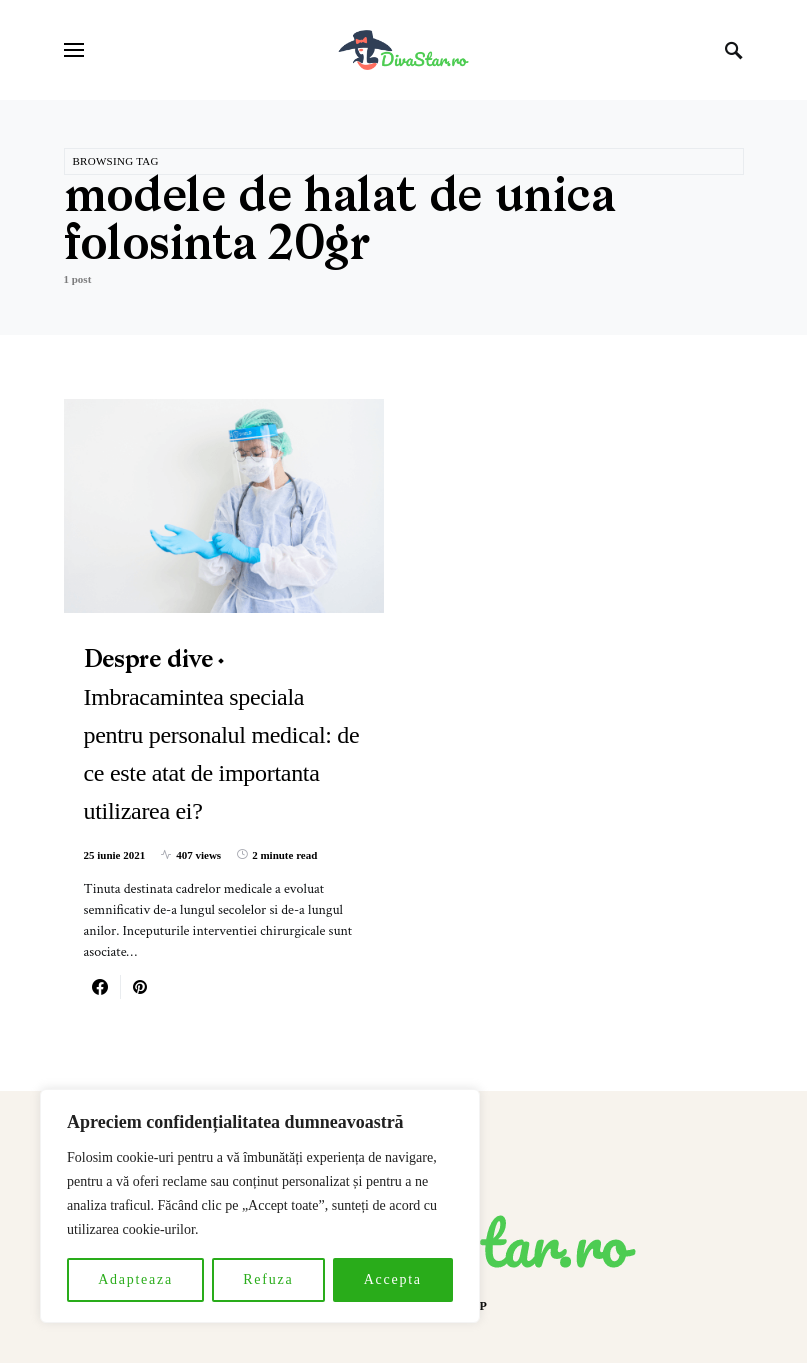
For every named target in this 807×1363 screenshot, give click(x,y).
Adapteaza (135, 1279)
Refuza (268, 1279)
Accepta (393, 1279)
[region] (260, 1206)
